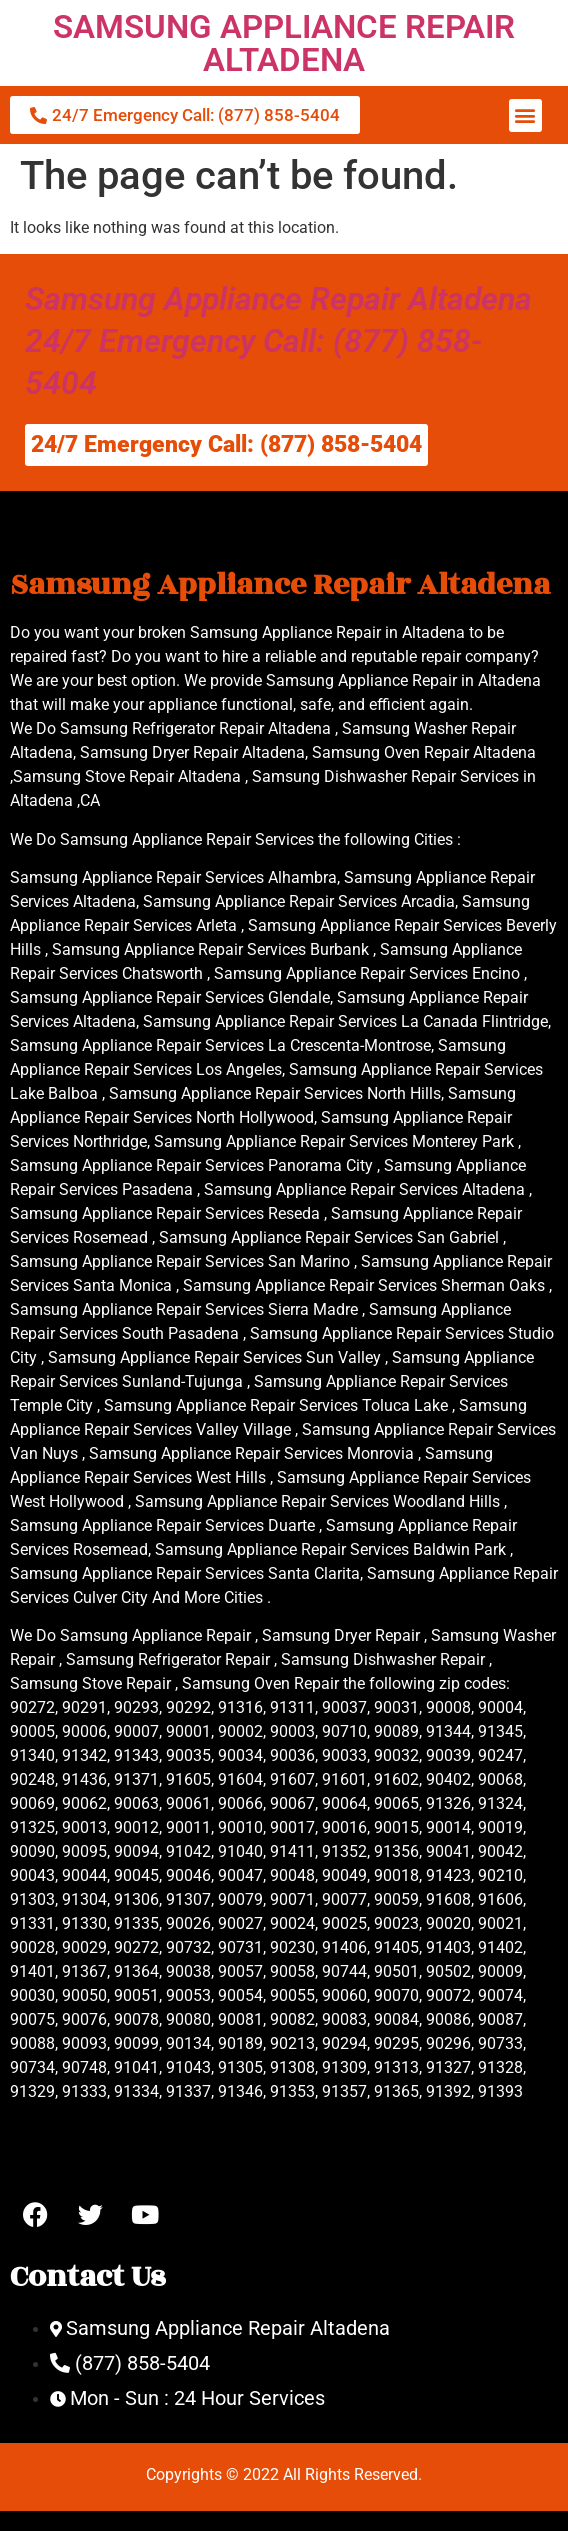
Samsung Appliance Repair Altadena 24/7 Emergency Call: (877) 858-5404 (278, 340)
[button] (525, 115)
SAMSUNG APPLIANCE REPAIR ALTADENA (284, 43)
